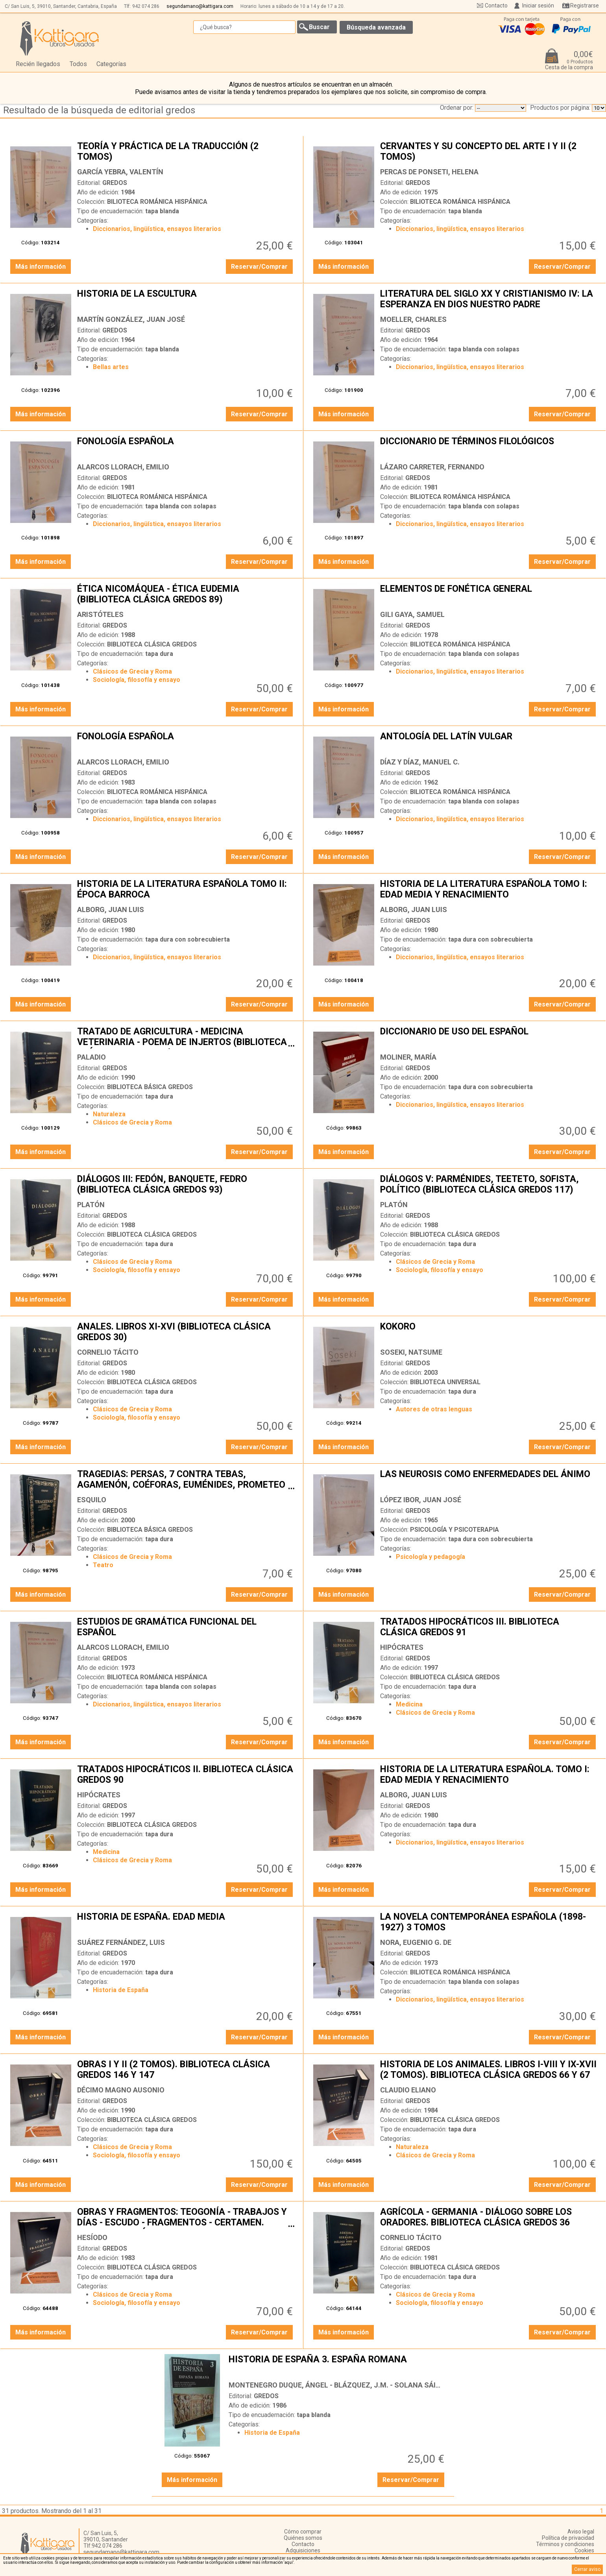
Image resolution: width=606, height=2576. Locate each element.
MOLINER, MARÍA (408, 1057)
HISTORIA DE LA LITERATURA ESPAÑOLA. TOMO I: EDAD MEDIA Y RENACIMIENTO (489, 1775)
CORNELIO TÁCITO (108, 1352)
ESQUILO (91, 1500)
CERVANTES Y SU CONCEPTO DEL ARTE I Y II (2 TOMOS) (489, 152)
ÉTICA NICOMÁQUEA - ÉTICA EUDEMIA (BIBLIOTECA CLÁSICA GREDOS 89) (186, 595)
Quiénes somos (303, 2538)
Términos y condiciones (565, 2544)
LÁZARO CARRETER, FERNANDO (432, 467)
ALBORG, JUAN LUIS (110, 909)
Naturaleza (109, 1114)
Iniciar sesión (538, 5)
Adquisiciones (303, 2550)
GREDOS (114, 183)
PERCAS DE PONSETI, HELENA (429, 172)
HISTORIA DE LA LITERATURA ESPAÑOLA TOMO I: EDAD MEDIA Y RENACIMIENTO (489, 890)
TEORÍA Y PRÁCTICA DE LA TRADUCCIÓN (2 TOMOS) (186, 152)
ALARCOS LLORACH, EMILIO (123, 467)
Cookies (584, 2550)
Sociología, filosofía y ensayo (136, 679)
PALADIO (91, 1057)
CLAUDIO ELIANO (408, 2090)
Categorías (111, 64)
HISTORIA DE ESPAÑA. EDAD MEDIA (186, 1922)
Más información (40, 266)
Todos (78, 64)
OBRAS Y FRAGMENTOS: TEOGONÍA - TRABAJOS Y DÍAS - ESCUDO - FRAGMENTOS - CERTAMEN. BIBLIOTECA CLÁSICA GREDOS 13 (186, 2218)
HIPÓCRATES (401, 1647)
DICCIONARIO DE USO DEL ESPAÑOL (489, 1037)
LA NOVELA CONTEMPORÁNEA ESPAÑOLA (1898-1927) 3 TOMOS (489, 1922)
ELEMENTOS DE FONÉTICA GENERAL (489, 595)
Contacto (496, 5)
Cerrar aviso (587, 2569)
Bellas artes (111, 367)
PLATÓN (91, 1204)
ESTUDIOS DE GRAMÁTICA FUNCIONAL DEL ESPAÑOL (186, 1627)
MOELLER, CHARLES (413, 319)
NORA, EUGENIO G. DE (415, 1942)
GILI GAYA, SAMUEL (412, 614)
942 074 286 (145, 6)
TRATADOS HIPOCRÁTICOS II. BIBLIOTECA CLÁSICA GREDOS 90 (186, 1775)
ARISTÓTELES (100, 614)
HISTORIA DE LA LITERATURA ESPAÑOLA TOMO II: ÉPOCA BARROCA (186, 890)
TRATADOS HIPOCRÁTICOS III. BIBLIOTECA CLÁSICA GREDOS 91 (489, 1627)
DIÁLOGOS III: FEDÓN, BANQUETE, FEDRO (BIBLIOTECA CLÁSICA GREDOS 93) (186, 1185)
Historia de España (120, 1990)
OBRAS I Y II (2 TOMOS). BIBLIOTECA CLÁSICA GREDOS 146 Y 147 (186, 2070)
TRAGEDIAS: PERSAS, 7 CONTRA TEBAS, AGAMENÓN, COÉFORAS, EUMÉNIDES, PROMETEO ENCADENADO (186, 1480)
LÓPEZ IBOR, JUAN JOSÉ (420, 1500)
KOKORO (489, 1332)
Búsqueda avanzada (376, 27)
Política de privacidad (568, 2538)
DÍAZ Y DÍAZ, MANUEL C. (420, 762)
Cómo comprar (302, 2531)
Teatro (103, 1565)
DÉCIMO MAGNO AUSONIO (120, 2090)
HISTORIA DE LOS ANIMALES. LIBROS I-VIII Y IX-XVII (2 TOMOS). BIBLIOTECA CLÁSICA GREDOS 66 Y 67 (489, 2070)
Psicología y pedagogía (430, 1556)
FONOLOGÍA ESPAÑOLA (186, 447)
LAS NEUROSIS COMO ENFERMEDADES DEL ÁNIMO (489, 1480)
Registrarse (584, 5)
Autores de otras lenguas (434, 1409)
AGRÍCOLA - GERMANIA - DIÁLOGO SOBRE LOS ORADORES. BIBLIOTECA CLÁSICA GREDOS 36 (489, 2218)
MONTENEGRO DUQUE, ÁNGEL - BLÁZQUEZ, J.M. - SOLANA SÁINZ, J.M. (346, 2385)
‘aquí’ (289, 2562)
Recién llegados (38, 64)
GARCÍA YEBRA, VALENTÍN (120, 172)
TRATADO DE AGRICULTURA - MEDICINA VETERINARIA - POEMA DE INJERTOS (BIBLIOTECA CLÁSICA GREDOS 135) (186, 1037)
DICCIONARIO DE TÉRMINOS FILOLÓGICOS (489, 447)
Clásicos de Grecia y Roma (132, 671)
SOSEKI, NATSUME (411, 1352)
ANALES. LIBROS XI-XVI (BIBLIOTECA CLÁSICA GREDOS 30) (186, 1332)
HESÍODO (92, 2237)
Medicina (409, 1704)
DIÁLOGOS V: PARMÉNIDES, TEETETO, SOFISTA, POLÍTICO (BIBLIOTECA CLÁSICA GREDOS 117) (489, 1185)
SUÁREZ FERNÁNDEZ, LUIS (121, 1942)
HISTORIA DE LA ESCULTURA (186, 299)
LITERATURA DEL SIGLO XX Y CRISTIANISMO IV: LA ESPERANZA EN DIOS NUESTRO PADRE (489, 299)
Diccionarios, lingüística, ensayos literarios (157, 229)
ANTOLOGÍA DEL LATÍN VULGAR (489, 742)
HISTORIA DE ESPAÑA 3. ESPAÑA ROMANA (337, 2365)
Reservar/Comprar (259, 266)
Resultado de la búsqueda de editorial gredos (99, 110)
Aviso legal (580, 2531)
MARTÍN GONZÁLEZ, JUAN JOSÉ (131, 319)
